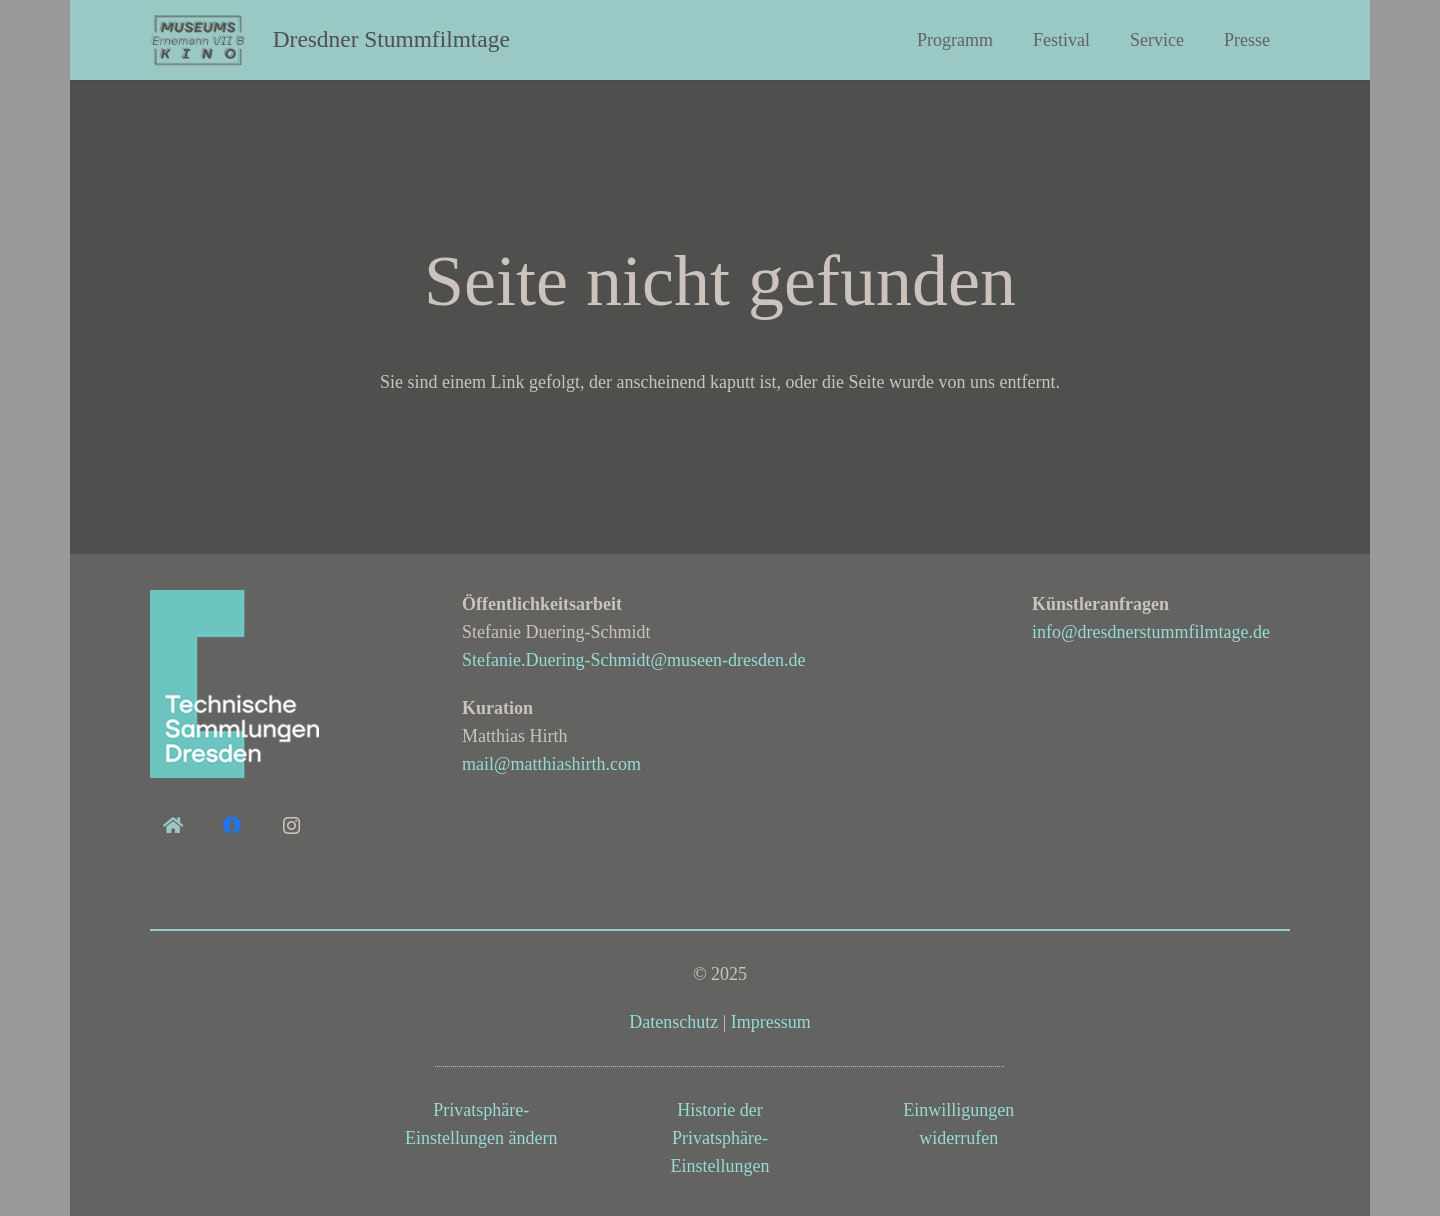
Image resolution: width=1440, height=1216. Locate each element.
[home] (172, 825)
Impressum (771, 1022)
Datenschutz (673, 1022)
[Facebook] (231, 825)
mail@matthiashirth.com (551, 764)
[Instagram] (291, 825)
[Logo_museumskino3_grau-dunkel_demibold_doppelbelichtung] (199, 40)
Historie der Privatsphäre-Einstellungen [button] (720, 1138)
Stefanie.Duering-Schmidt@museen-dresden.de (633, 660)
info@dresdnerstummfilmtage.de (1151, 632)
